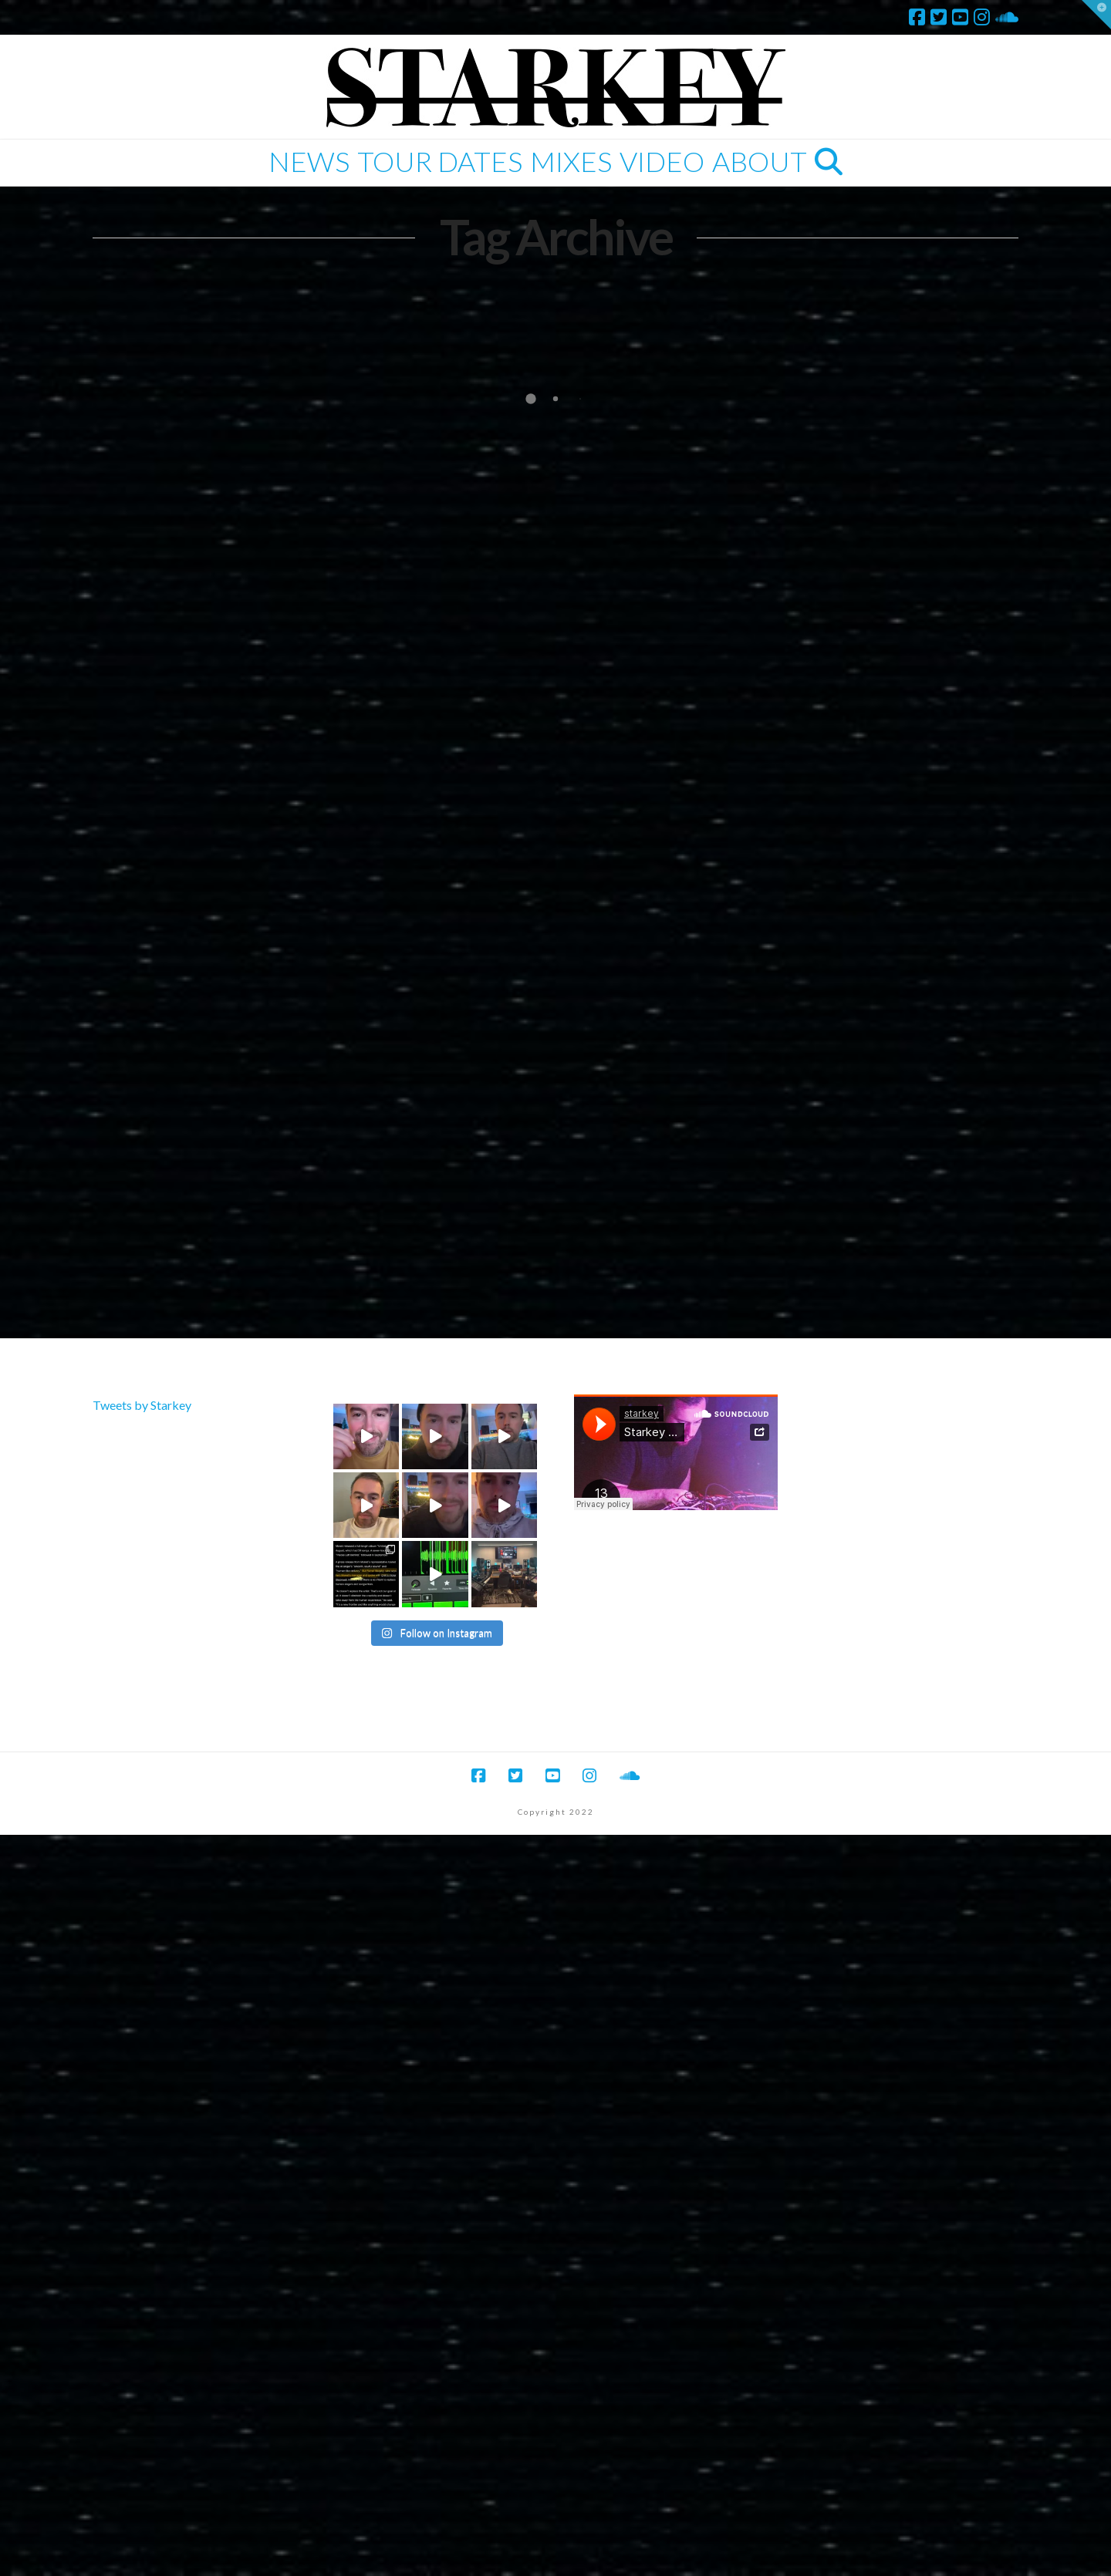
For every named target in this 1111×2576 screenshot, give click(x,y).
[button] (1096, 14)
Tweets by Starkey (142, 1405)
